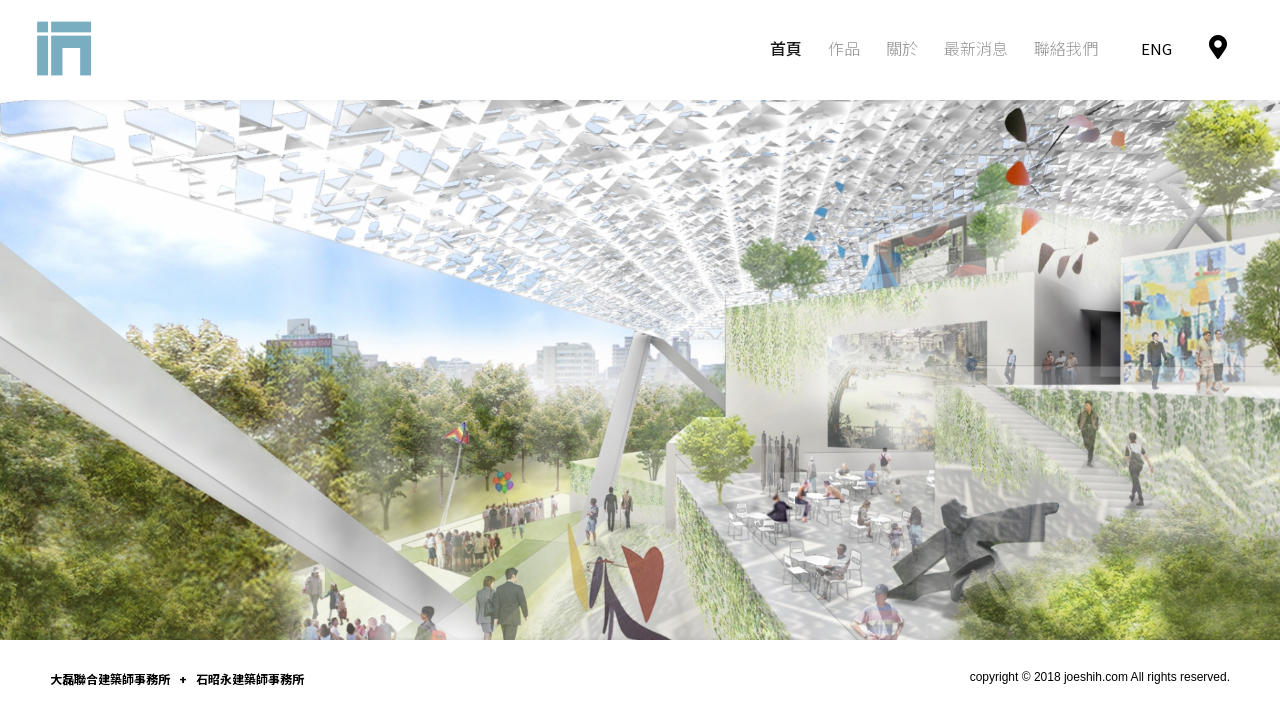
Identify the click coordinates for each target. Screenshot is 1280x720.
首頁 (786, 48)
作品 (844, 48)
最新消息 (976, 48)
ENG (1156, 48)
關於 (902, 48)
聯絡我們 (1066, 48)
